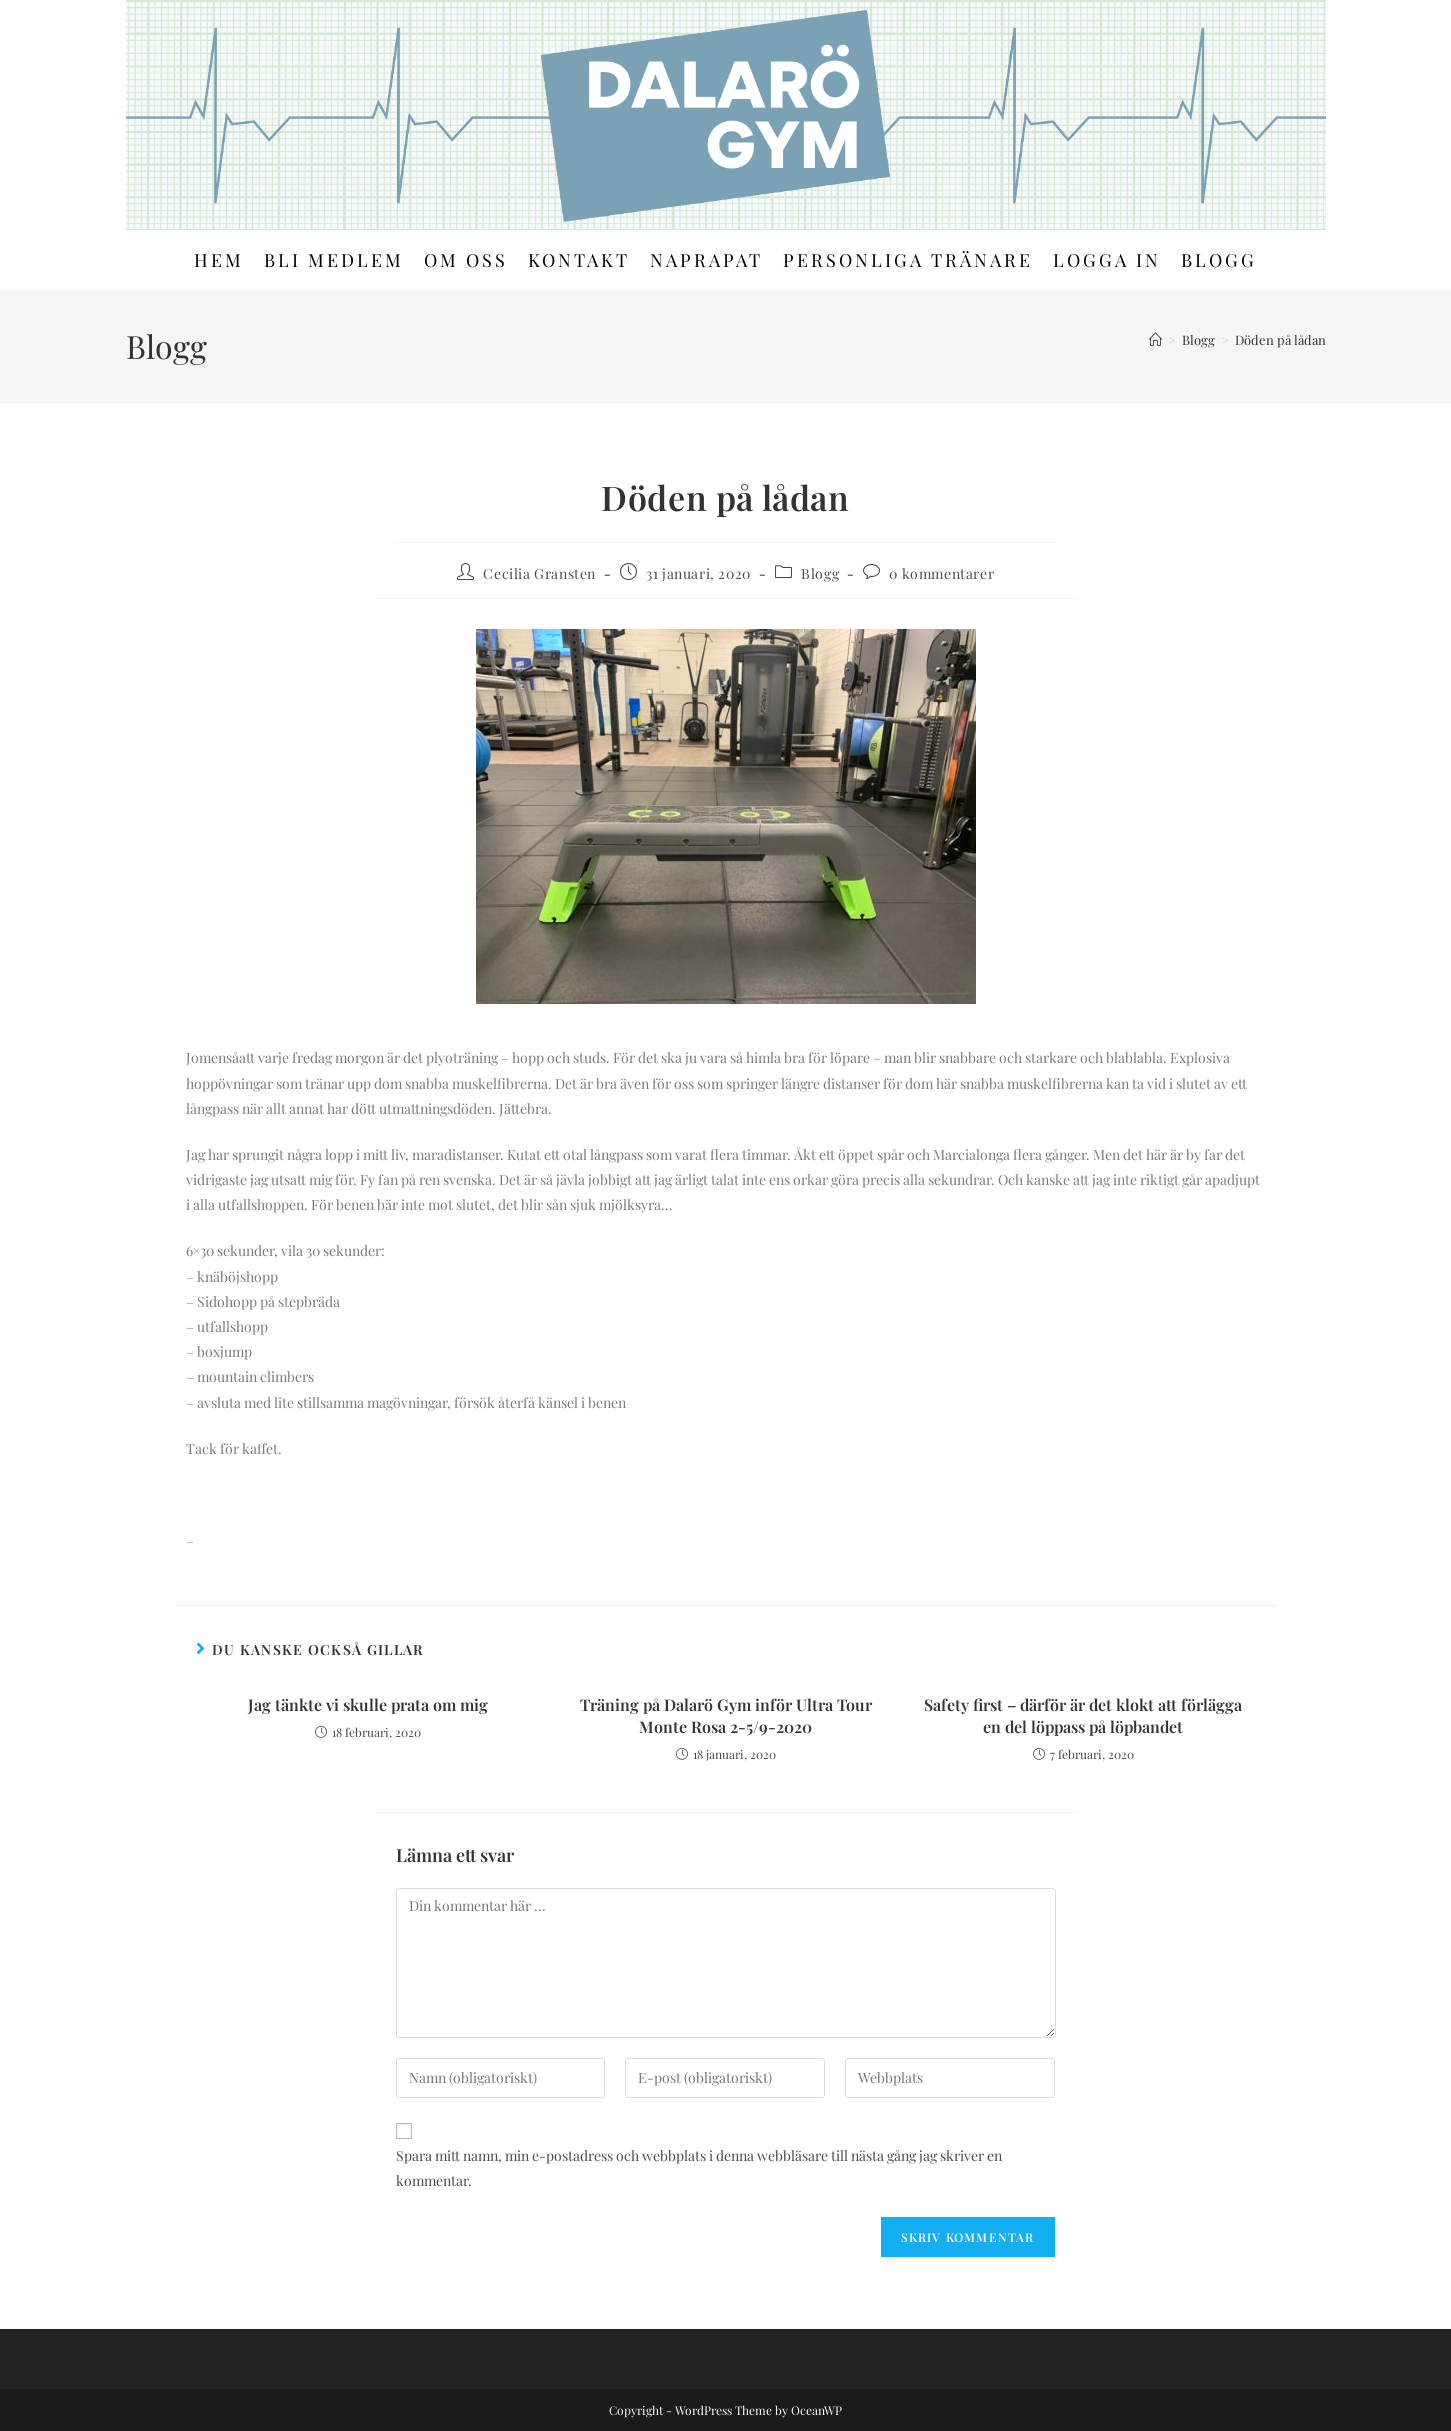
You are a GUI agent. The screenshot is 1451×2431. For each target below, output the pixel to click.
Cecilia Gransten (539, 573)
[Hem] (1155, 339)
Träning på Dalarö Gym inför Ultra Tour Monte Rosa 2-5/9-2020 (726, 1715)
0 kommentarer (941, 573)
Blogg (820, 573)
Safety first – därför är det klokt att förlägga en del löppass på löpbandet (1083, 1715)
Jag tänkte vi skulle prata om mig (368, 1704)
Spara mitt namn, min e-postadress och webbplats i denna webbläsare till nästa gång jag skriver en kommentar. (699, 2168)
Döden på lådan (1280, 339)
